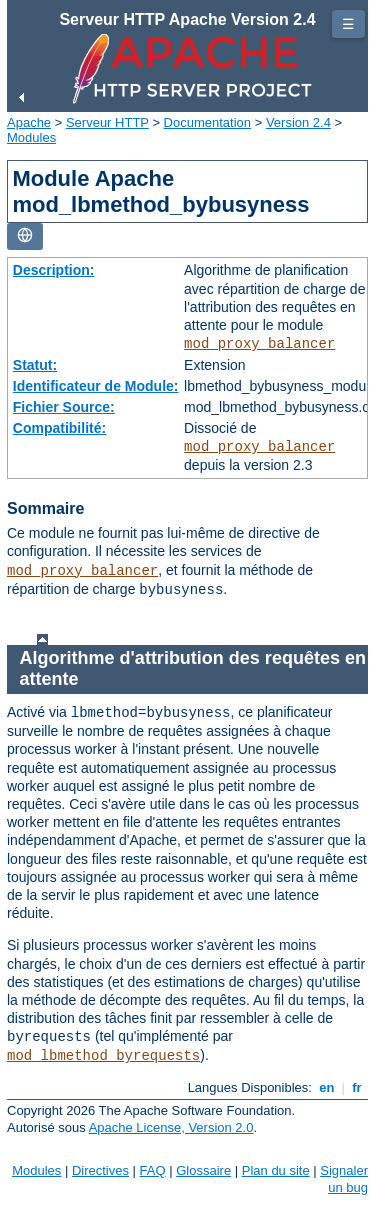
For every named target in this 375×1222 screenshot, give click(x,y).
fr (357, 1087)
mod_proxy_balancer (259, 344)
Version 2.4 (298, 122)
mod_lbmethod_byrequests (103, 1056)
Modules (31, 137)
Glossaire (203, 1170)
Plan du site (276, 1170)
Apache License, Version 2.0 (171, 1127)
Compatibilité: (59, 428)
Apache (29, 122)
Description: (54, 270)
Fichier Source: (64, 407)
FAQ (153, 1170)
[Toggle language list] (25, 236)
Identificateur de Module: (96, 386)
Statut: (35, 365)
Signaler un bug (344, 1179)
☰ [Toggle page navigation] (348, 24)
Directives (100, 1170)
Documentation (207, 122)
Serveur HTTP (107, 122)
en (327, 1087)
